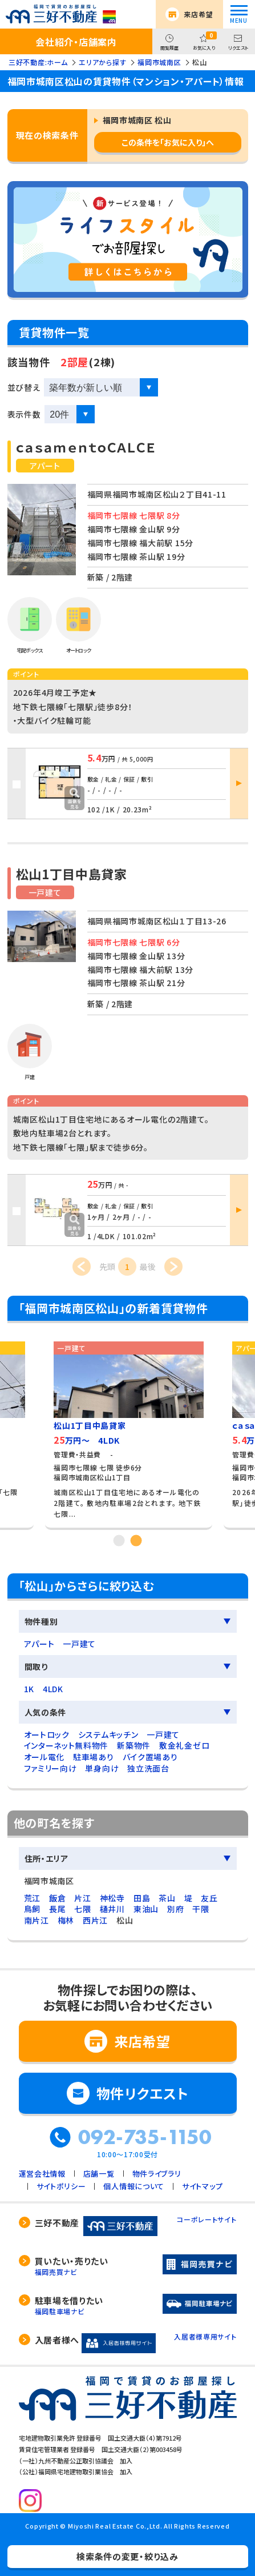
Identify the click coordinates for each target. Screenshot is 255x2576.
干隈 (200, 1908)
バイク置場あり (150, 1756)
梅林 (66, 1920)
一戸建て (79, 1643)
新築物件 (134, 1745)
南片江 (36, 1920)
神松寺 (112, 1898)
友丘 (209, 1898)
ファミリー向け (50, 1768)
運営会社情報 (42, 2173)
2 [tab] (135, 1540)
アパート (39, 1643)
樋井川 (112, 1908)
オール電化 (44, 1756)
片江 (82, 1898)
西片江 (95, 1920)
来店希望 (198, 14)
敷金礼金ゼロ (184, 1745)
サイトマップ (202, 2186)
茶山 (167, 1898)
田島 (141, 1898)
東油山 (146, 1908)
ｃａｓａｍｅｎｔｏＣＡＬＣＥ (86, 447)
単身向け (102, 1768)
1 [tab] (118, 1540)
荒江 (32, 1898)
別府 (175, 1908)
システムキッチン (108, 1734)
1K (29, 1688)
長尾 (57, 1908)
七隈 (82, 1908)
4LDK (53, 1688)
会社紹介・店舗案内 (75, 42)
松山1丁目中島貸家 (71, 873)
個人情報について (133, 2186)
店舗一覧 (99, 2173)
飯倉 (57, 1898)
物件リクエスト (142, 2093)
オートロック (47, 1734)
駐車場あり (93, 1756)
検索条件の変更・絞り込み (127, 2556)
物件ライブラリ (156, 2173)
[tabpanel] (128, 1431)
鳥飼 (32, 1908)
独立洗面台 (148, 1768)
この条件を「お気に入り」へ (168, 142)
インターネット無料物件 (66, 1745)
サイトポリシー (61, 2186)
